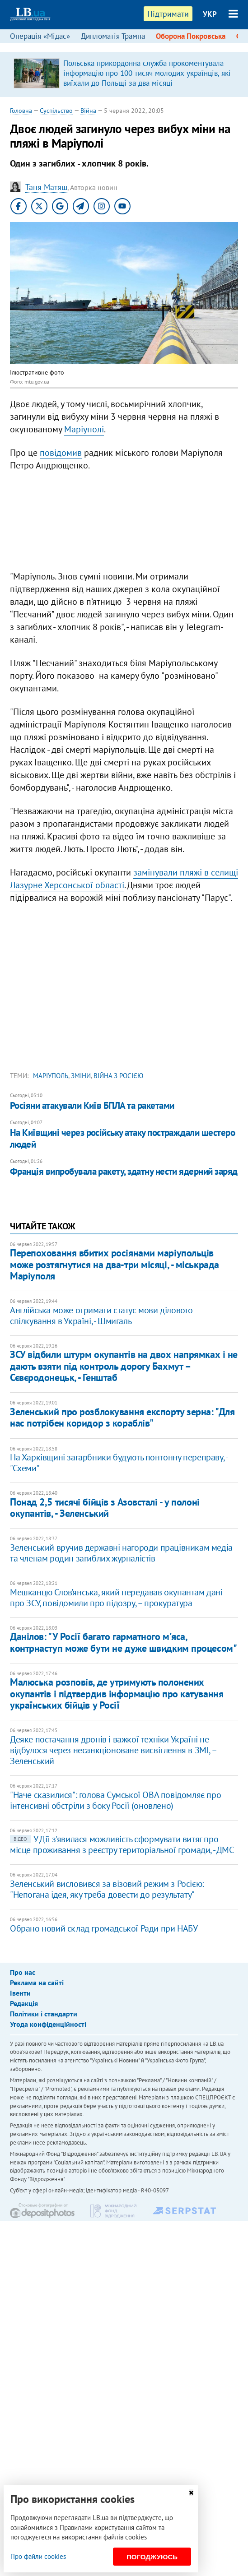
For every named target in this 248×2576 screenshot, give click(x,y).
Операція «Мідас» (40, 36)
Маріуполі (84, 429)
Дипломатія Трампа (113, 36)
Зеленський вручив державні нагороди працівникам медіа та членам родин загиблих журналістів (121, 1553)
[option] (124, 74)
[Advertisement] (124, 523)
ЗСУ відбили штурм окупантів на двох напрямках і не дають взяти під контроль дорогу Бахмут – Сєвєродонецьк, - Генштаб (124, 1366)
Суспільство (56, 111)
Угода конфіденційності (48, 2024)
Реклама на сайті (37, 1982)
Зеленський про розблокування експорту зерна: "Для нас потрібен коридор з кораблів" (122, 1417)
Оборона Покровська (190, 36)
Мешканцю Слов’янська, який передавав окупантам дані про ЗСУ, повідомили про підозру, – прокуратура (116, 1597)
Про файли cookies (38, 2556)
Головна (21, 111)
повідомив (61, 453)
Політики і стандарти (43, 2013)
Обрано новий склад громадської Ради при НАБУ (103, 1928)
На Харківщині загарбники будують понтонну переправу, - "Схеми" (118, 1462)
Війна (88, 111)
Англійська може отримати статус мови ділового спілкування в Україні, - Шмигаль (101, 1315)
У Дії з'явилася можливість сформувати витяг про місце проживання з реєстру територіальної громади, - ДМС (122, 1844)
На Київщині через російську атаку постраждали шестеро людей (122, 1138)
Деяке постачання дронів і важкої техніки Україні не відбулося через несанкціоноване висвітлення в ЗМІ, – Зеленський (113, 1750)
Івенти (20, 1992)
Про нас (22, 1972)
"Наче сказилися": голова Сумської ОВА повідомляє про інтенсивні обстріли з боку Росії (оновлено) (115, 1800)
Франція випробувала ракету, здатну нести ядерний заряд (124, 1171)
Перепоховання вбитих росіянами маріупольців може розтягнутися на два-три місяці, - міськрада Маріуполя (114, 1264)
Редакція (24, 2003)
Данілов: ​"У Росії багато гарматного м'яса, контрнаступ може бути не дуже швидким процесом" (123, 1642)
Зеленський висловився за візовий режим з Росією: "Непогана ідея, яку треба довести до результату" (107, 1889)
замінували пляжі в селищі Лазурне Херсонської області (124, 878)
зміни (81, 1075)
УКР (210, 14)
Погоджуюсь (152, 2557)
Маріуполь (50, 1075)
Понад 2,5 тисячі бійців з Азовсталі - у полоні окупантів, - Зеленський (105, 1508)
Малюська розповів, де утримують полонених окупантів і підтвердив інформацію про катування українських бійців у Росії (116, 1693)
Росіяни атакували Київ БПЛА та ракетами (92, 1105)
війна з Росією (118, 1075)
